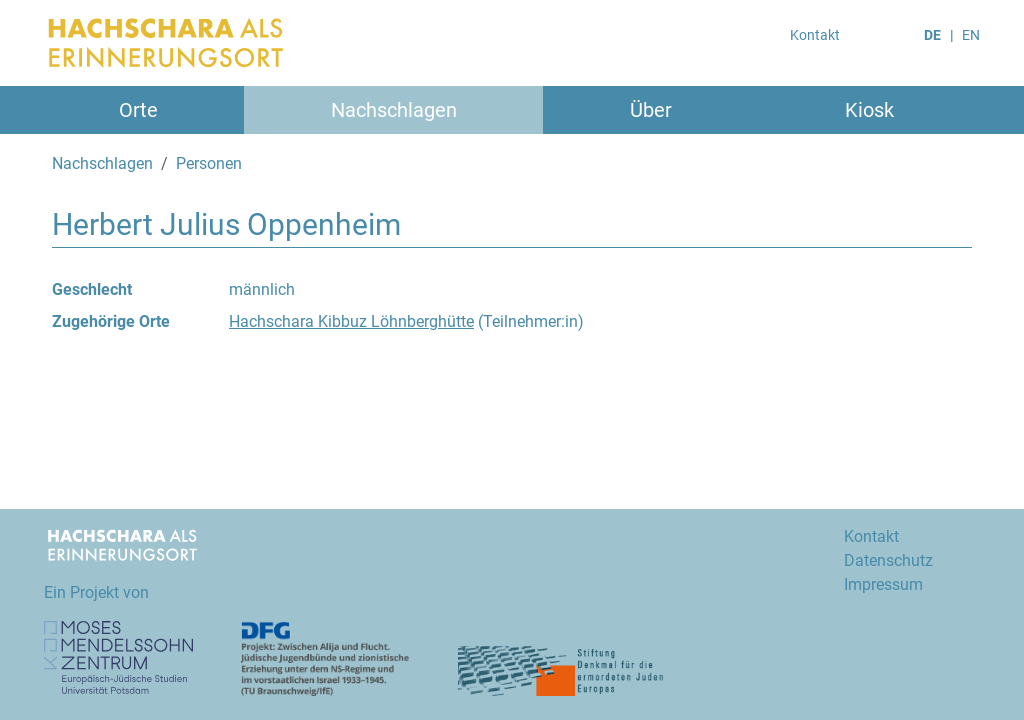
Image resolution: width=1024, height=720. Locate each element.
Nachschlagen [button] (394, 110)
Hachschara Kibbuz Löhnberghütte (351, 321)
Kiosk (869, 110)
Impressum (883, 584)
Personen (209, 163)
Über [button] (651, 110)
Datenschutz (888, 560)
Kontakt (815, 35)
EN (971, 35)
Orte (138, 110)
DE (932, 35)
